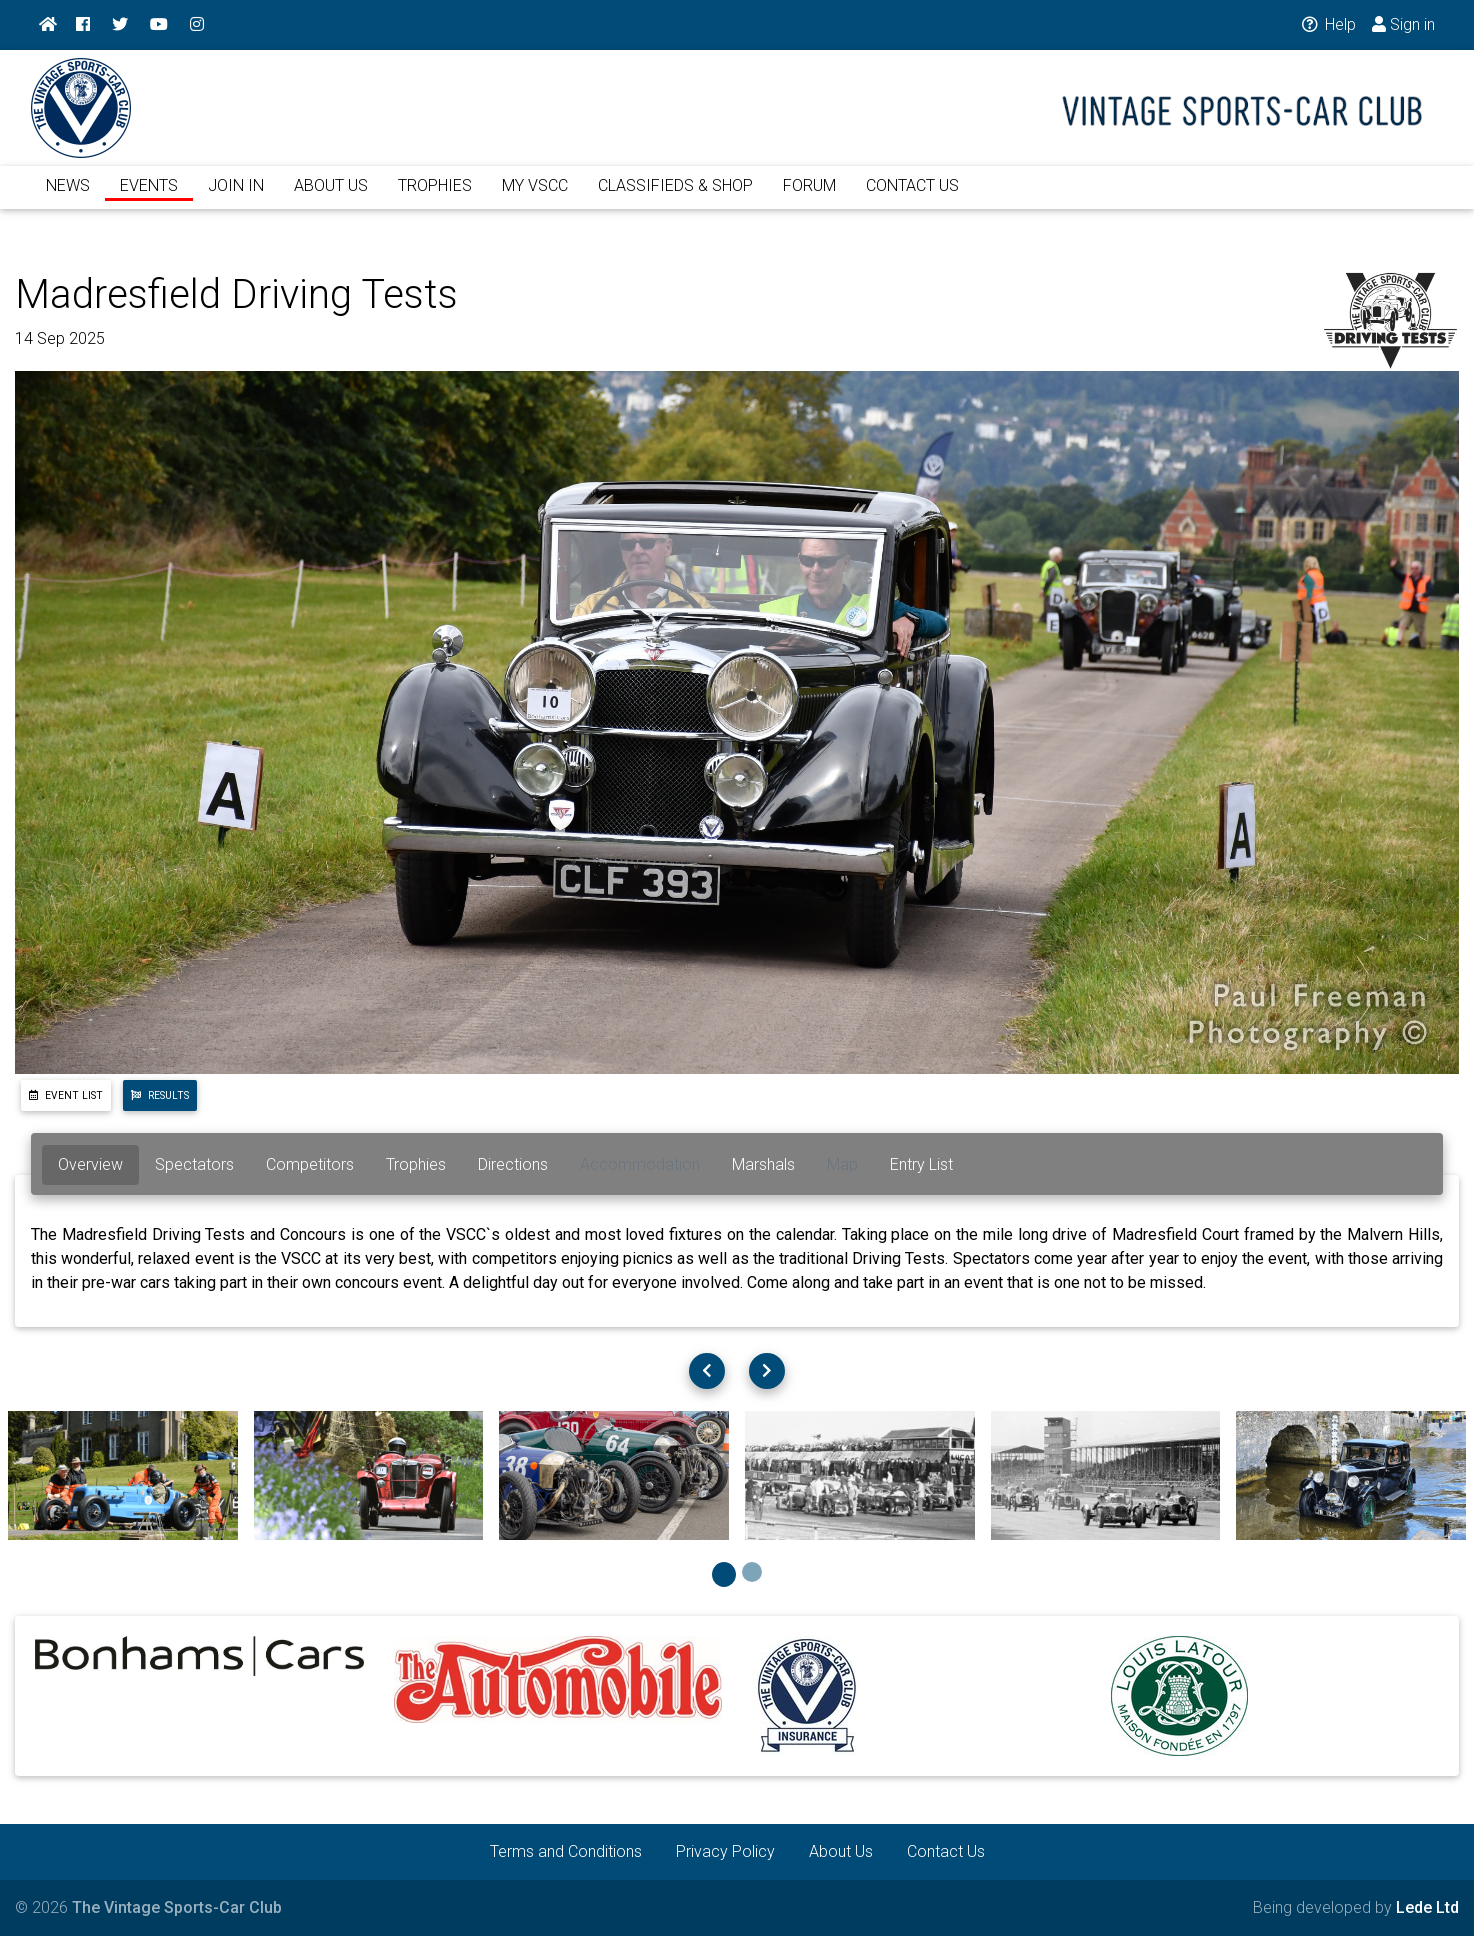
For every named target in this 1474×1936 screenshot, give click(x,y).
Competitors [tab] (310, 1164)
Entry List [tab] (921, 1164)
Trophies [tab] (416, 1164)
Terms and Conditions (566, 1851)
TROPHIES (435, 197)
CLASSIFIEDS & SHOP (675, 197)
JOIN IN (236, 197)
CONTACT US (912, 197)
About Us (841, 1851)
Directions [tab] (513, 1164)
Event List (66, 1095)
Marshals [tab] (763, 1164)
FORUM (809, 197)
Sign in (1403, 24)
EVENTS (149, 197)
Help (1327, 24)
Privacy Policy (725, 1851)
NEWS (68, 197)
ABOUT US (331, 197)
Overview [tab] (90, 1164)
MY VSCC (535, 197)
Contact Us (946, 1851)
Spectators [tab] (194, 1164)
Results (160, 1095)
